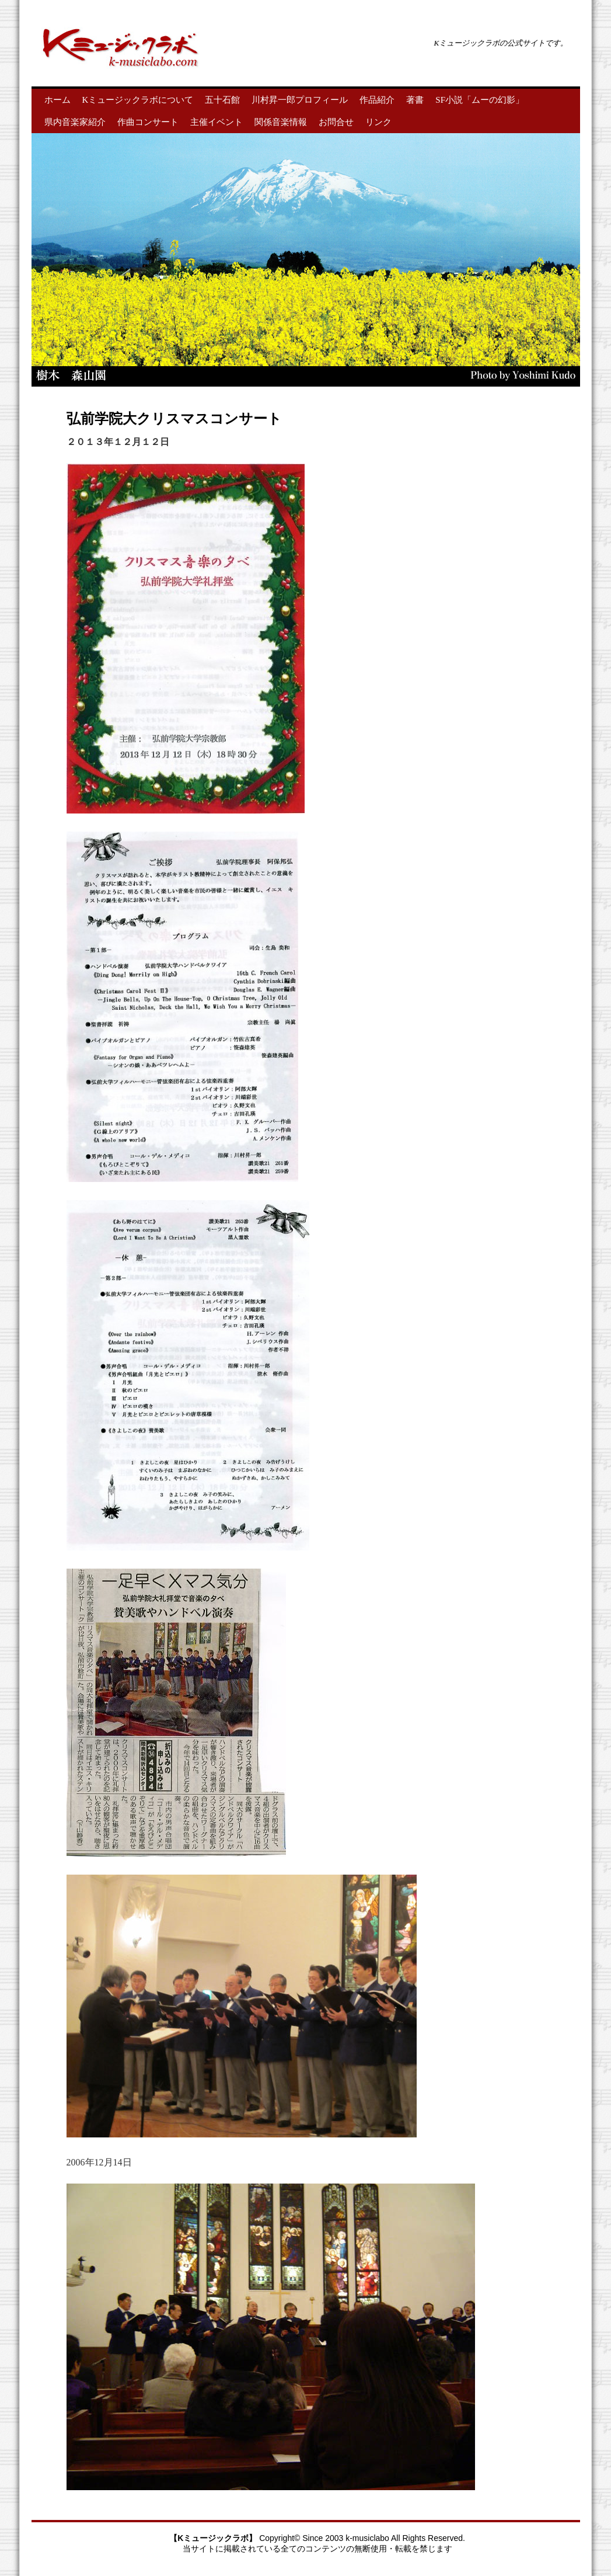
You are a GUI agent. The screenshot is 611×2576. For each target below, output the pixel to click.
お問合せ (336, 122)
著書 (415, 100)
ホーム (57, 100)
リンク (378, 122)
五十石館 (222, 100)
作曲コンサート (148, 122)
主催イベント (216, 122)
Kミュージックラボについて (138, 100)
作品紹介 (376, 100)
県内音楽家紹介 (75, 122)
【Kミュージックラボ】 (214, 2538)
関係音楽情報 (280, 122)
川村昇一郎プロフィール (300, 100)
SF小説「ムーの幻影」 (479, 100)
